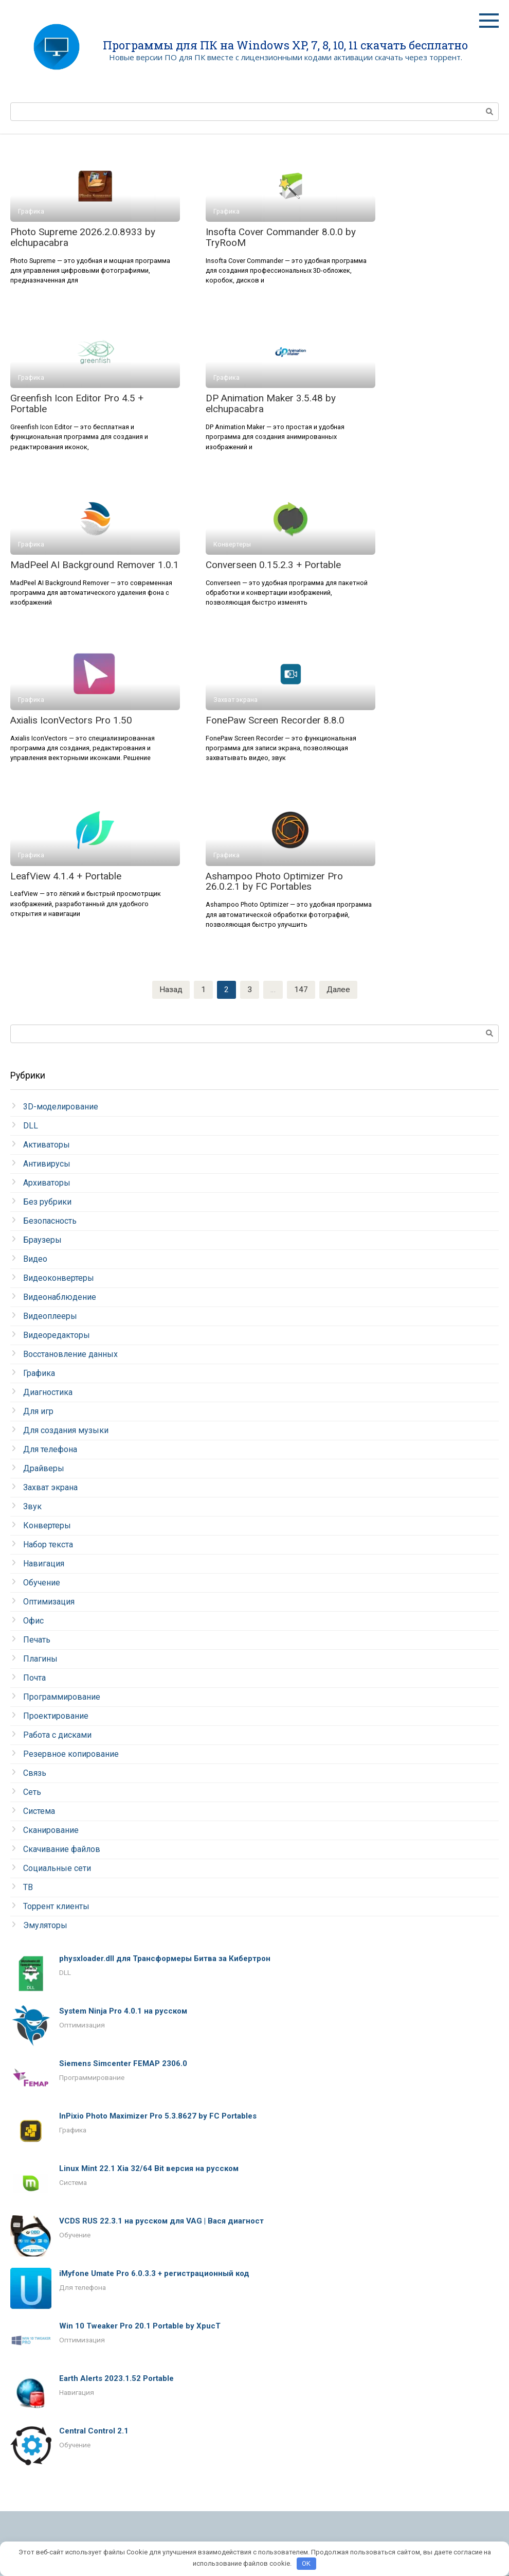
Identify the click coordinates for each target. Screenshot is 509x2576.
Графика (39, 1374)
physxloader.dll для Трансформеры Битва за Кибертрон (164, 1959)
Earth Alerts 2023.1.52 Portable (116, 2379)
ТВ (28, 1888)
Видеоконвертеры (58, 1278)
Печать (36, 1640)
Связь (34, 1773)
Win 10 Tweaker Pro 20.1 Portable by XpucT (140, 2326)
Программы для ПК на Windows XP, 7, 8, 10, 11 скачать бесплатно (285, 45)
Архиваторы (46, 1183)
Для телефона (50, 1450)
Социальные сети (57, 1869)
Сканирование (51, 1831)
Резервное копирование (71, 1754)
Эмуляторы (45, 1926)
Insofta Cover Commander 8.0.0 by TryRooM (281, 237)
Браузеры (42, 1240)
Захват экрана (50, 1488)
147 (300, 990)
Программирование (61, 1697)
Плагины (40, 1659)
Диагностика (47, 1393)
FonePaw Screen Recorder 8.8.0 (275, 720)
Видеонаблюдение (59, 1297)
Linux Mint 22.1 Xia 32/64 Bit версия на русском (149, 2169)
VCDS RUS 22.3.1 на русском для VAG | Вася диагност (161, 2221)
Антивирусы (46, 1164)
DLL (30, 1126)
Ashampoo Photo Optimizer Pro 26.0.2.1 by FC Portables (274, 881)
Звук (32, 1507)
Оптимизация (49, 1602)
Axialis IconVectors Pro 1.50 (71, 720)
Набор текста (48, 1545)
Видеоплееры (50, 1316)
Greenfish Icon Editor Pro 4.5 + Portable (76, 403)
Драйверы (43, 1469)
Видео (35, 1259)
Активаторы (46, 1145)
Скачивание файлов (61, 1850)
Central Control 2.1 (94, 2431)
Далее (338, 990)
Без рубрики (47, 1202)
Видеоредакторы (56, 1335)
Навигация (43, 1564)
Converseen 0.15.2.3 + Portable (273, 565)
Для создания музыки (65, 1431)
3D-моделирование (60, 1107)
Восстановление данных (70, 1355)
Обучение (41, 1583)
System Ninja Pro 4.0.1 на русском (123, 2011)
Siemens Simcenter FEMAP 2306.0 (123, 2064)
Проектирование (55, 1716)
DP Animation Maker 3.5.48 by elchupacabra (271, 403)
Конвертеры (47, 1526)
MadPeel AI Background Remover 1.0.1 (94, 565)
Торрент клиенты (56, 1907)
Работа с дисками (57, 1735)
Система (39, 1811)
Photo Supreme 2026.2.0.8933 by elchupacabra (82, 237)
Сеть (32, 1792)
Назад (170, 990)
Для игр (38, 1412)
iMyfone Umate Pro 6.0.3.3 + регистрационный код (154, 2274)
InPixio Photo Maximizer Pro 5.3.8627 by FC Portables (158, 2116)
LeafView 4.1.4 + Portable (65, 876)
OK (306, 2563)
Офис (33, 1621)
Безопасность (50, 1221)
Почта (34, 1678)
